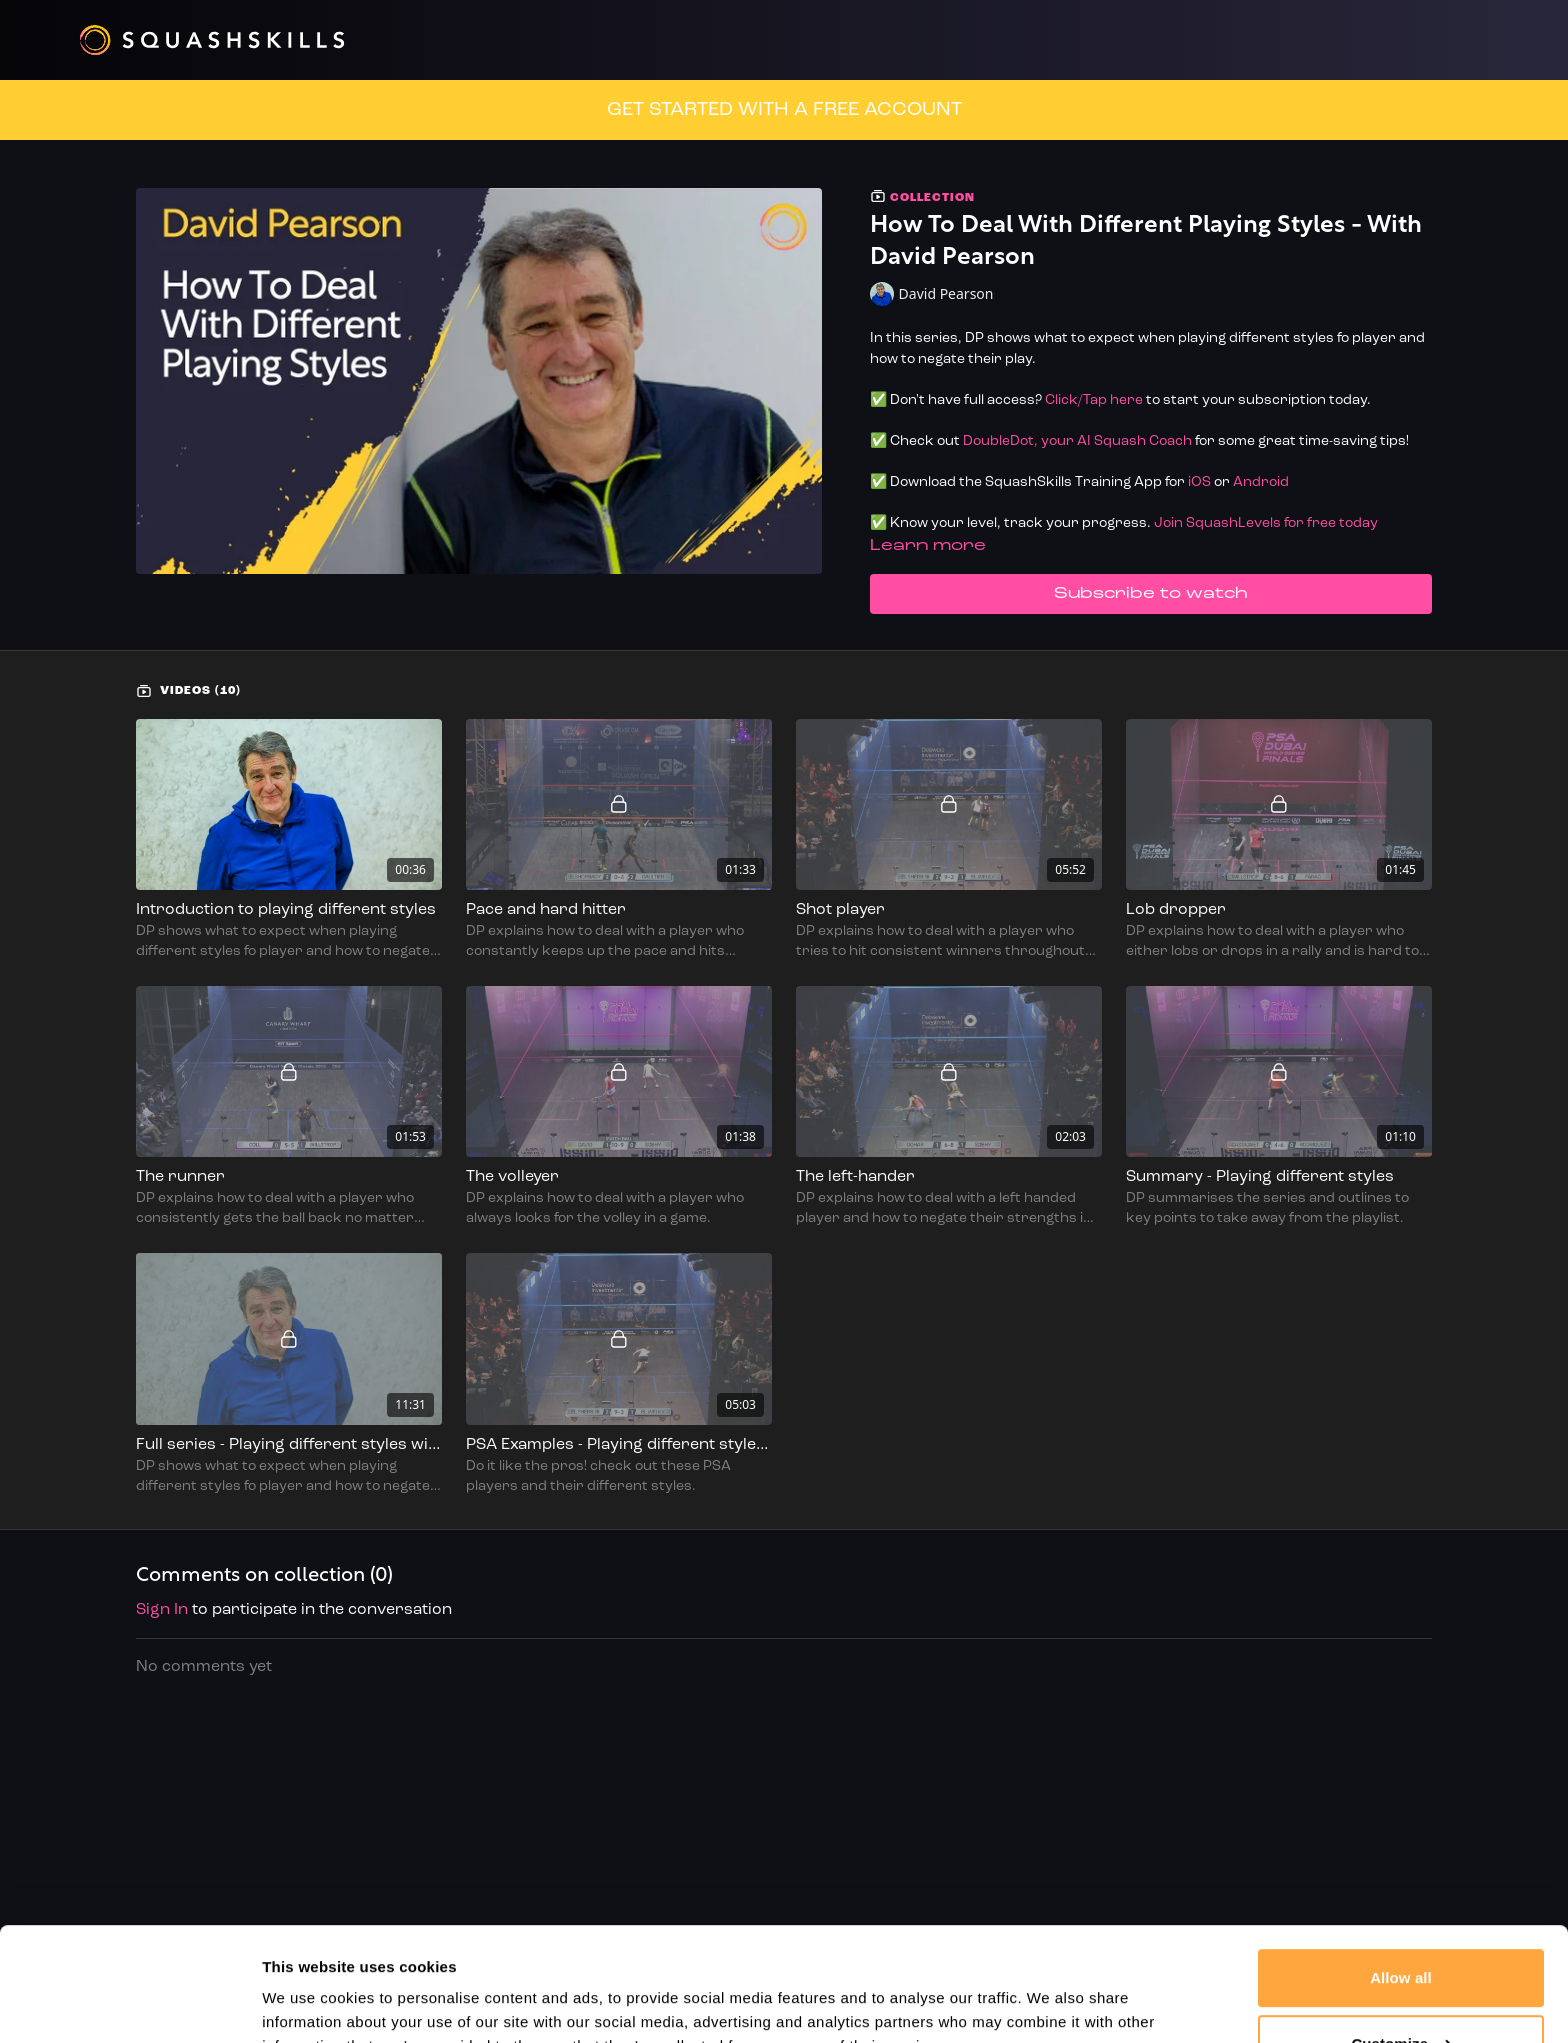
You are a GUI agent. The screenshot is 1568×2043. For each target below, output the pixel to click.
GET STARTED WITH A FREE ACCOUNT (784, 110)
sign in (162, 1610)
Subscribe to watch (1151, 594)
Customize (1401, 1945)
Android (1261, 482)
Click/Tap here (1094, 400)
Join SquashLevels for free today (1266, 523)
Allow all (1401, 1880)
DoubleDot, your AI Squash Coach (1077, 441)
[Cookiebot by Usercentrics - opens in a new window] (129, 2004)
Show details (308, 2003)
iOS (1199, 482)
